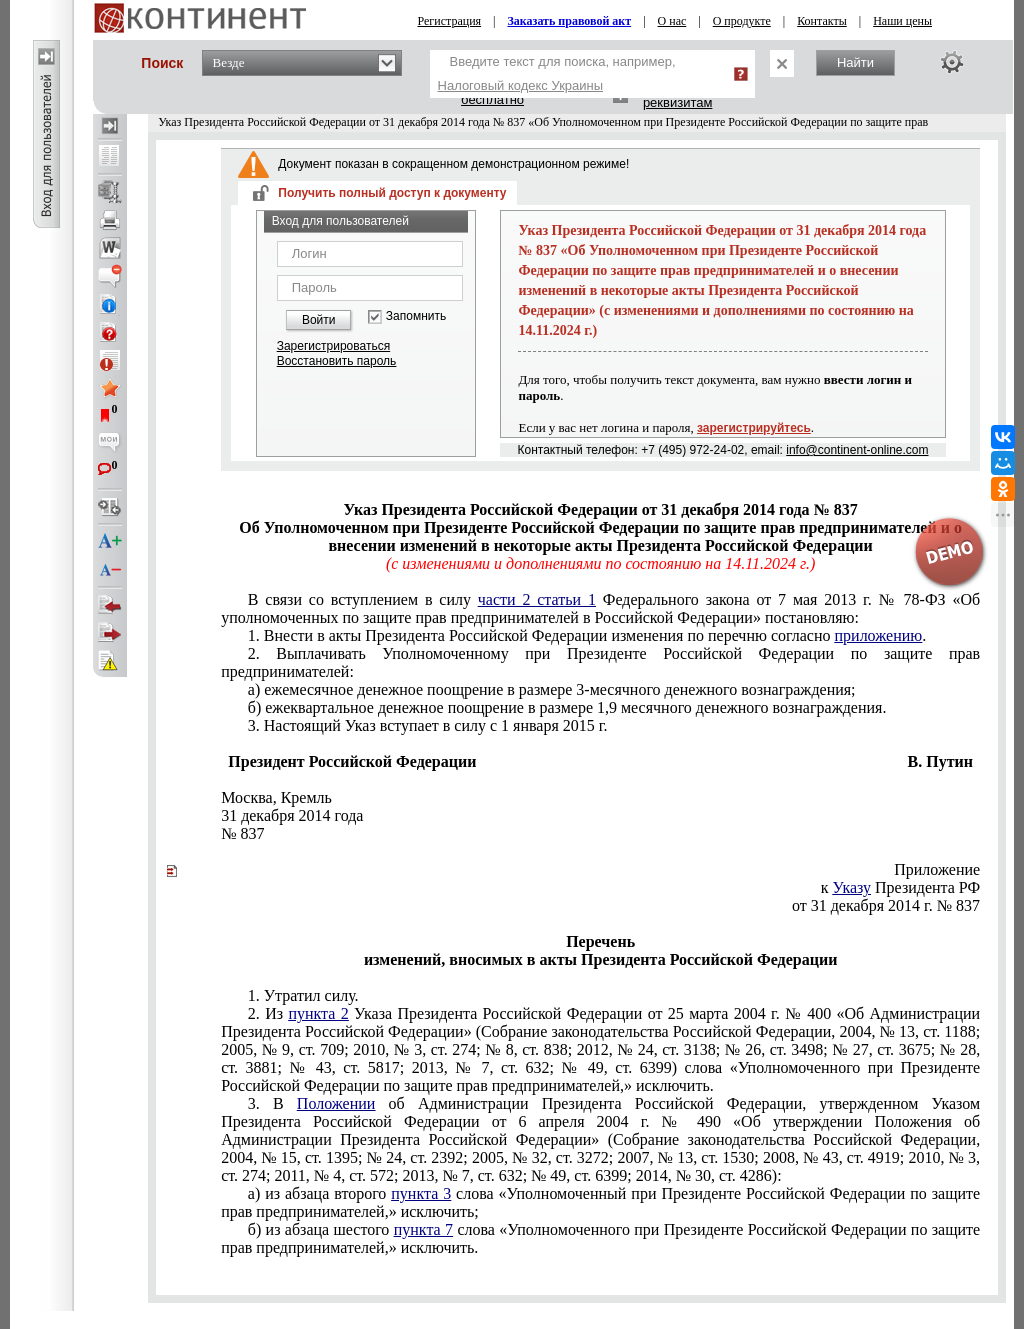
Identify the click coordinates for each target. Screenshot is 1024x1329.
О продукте (742, 21)
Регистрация (450, 21)
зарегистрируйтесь (754, 428)
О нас (672, 21)
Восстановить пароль (337, 361)
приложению (879, 635)
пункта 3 (421, 1193)
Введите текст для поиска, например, (557, 73)
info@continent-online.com (857, 450)
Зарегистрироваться (333, 346)
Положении (336, 1103)
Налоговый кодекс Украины (521, 85)
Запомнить (416, 316)
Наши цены (902, 21)
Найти (855, 62)
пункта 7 (423, 1229)
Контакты (822, 21)
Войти (319, 320)
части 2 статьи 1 (537, 599)
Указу (851, 887)
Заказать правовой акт (570, 21)
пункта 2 (318, 1013)
